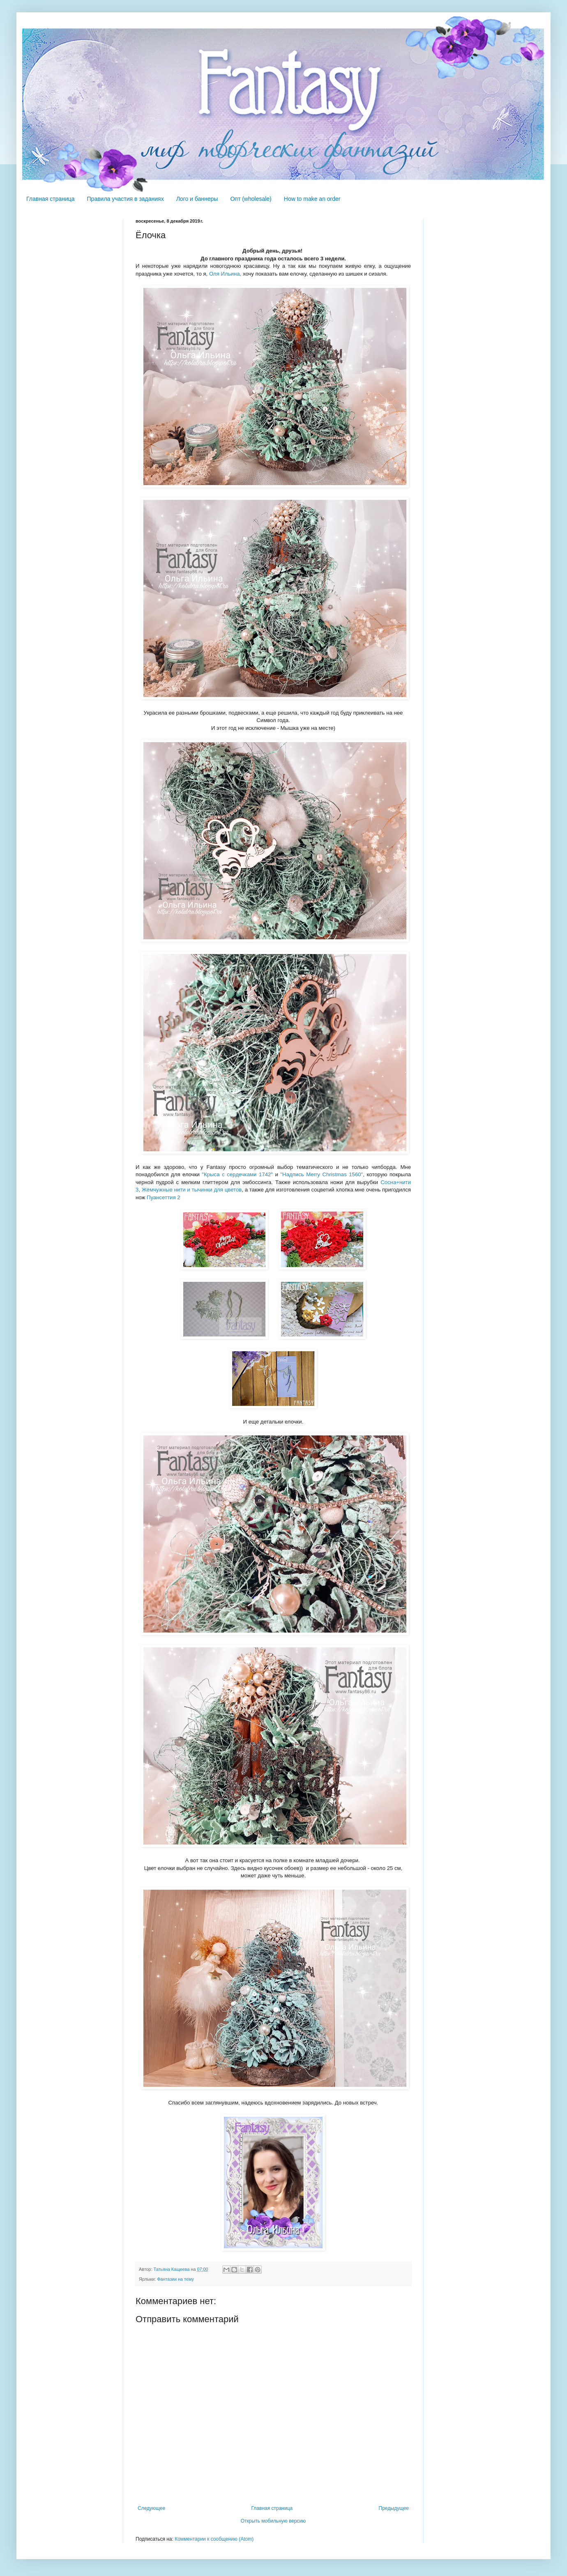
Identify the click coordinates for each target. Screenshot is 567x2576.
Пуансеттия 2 (163, 1197)
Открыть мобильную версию (273, 2521)
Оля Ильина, (225, 274)
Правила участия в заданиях (125, 199)
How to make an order (312, 199)
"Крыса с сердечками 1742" (237, 1174)
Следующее (151, 2508)
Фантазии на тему (175, 2279)
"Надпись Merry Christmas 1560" (321, 1174)
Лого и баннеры (197, 199)
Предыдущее (394, 2508)
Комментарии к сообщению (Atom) (214, 2539)
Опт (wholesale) (250, 199)
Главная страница (50, 199)
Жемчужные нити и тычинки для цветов (192, 1190)
